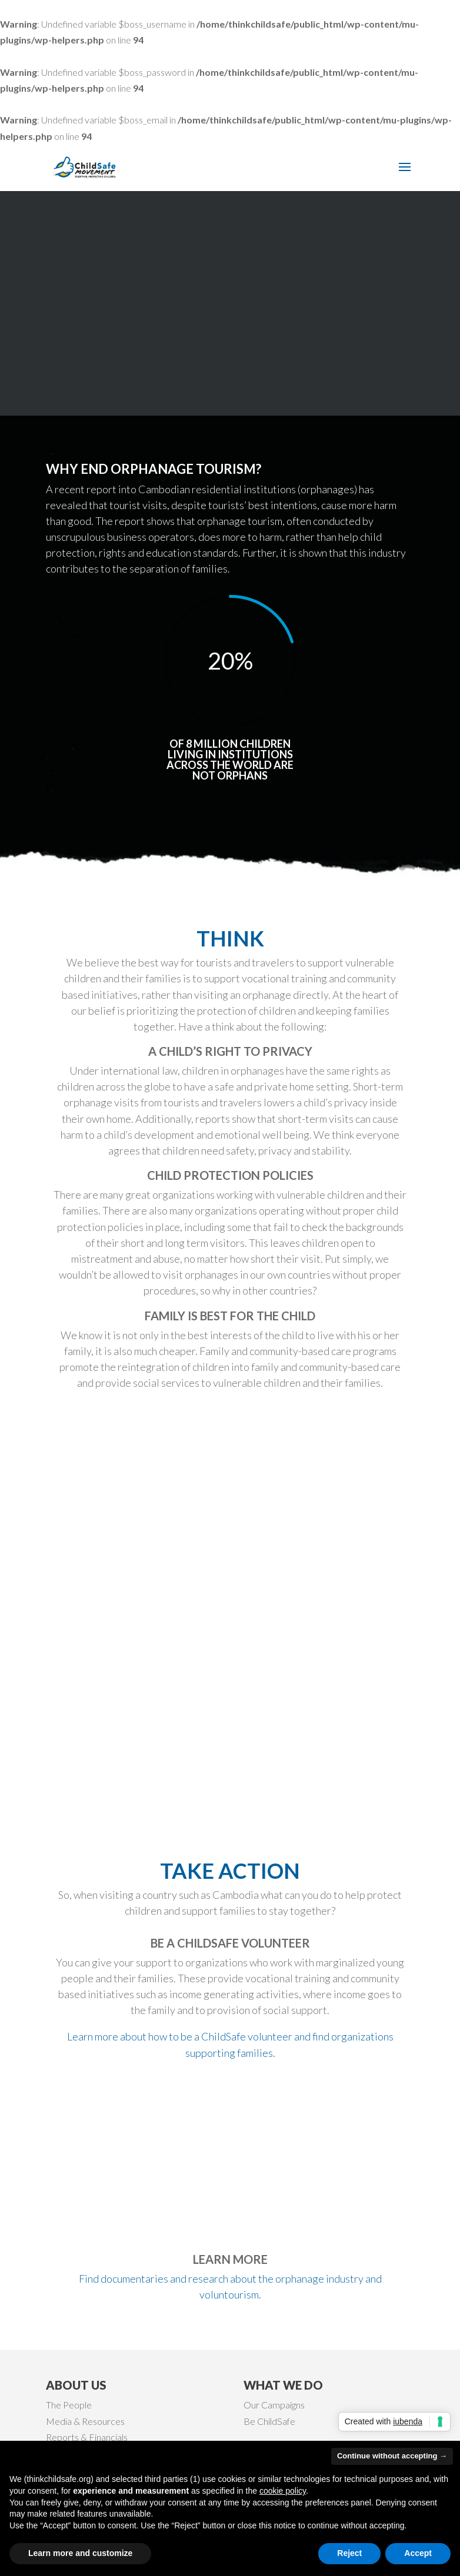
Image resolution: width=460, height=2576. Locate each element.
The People (69, 2404)
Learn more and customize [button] (80, 2553)
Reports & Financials (87, 2437)
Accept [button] (418, 2553)
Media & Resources (85, 2421)
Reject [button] (349, 2553)
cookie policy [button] (282, 2490)
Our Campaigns (274, 2404)
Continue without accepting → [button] (392, 2455)
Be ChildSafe (269, 2421)
